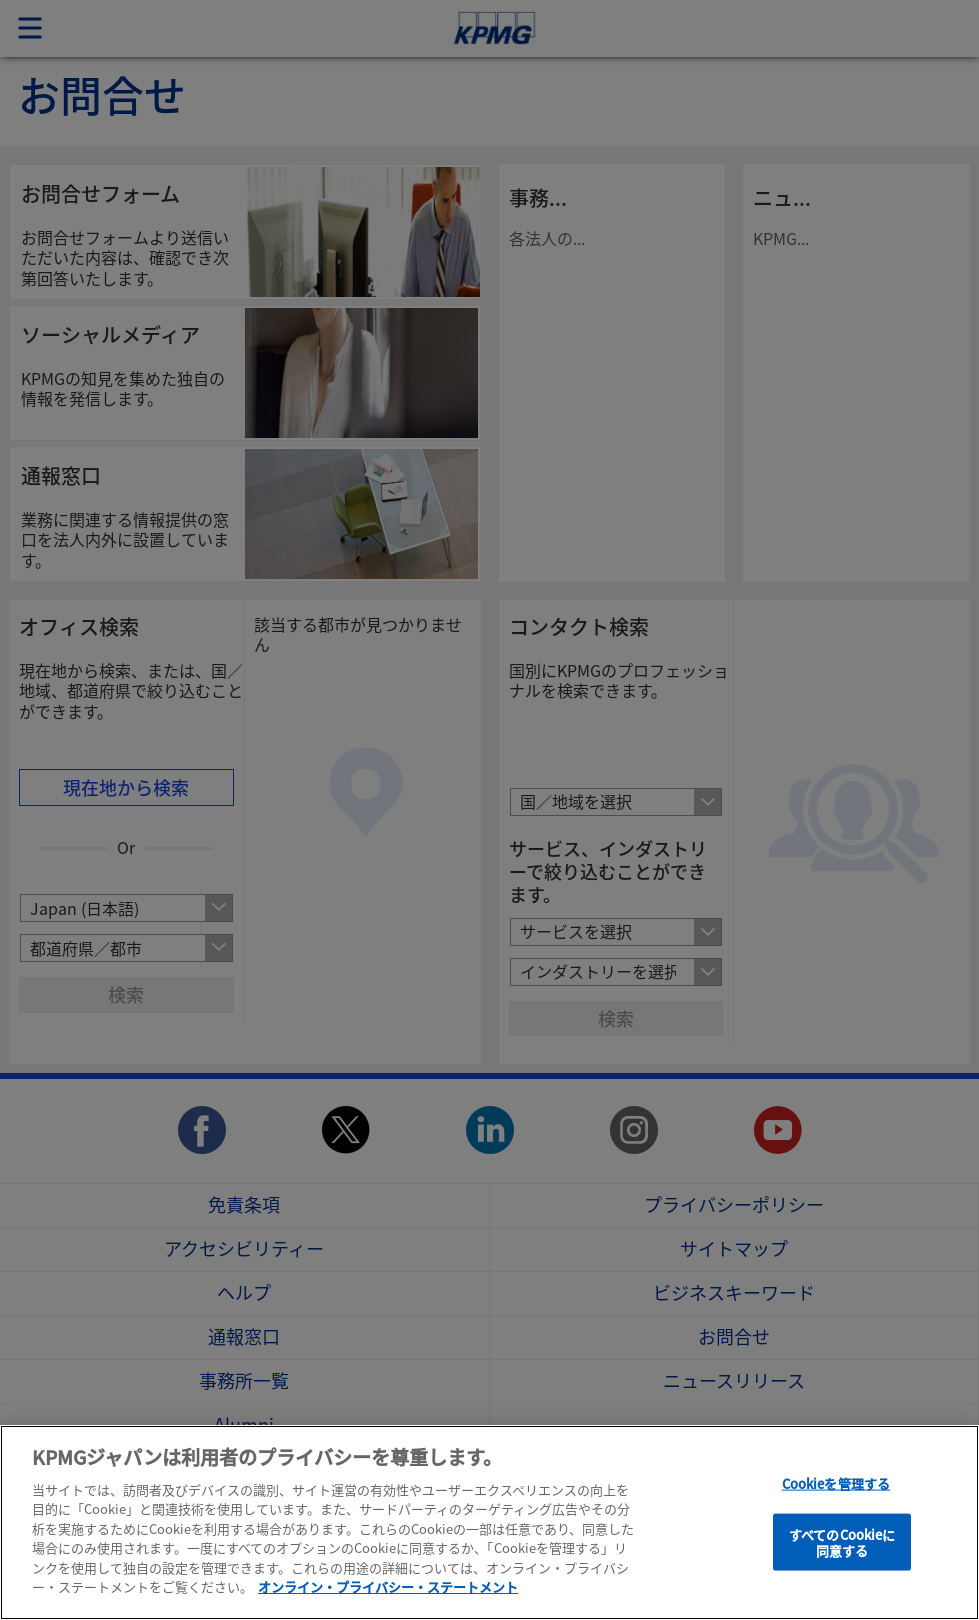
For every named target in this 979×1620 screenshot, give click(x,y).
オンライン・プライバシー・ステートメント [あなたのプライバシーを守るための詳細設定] (388, 1586)
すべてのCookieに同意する (842, 1542)
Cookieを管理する (836, 1483)
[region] (489, 1522)
